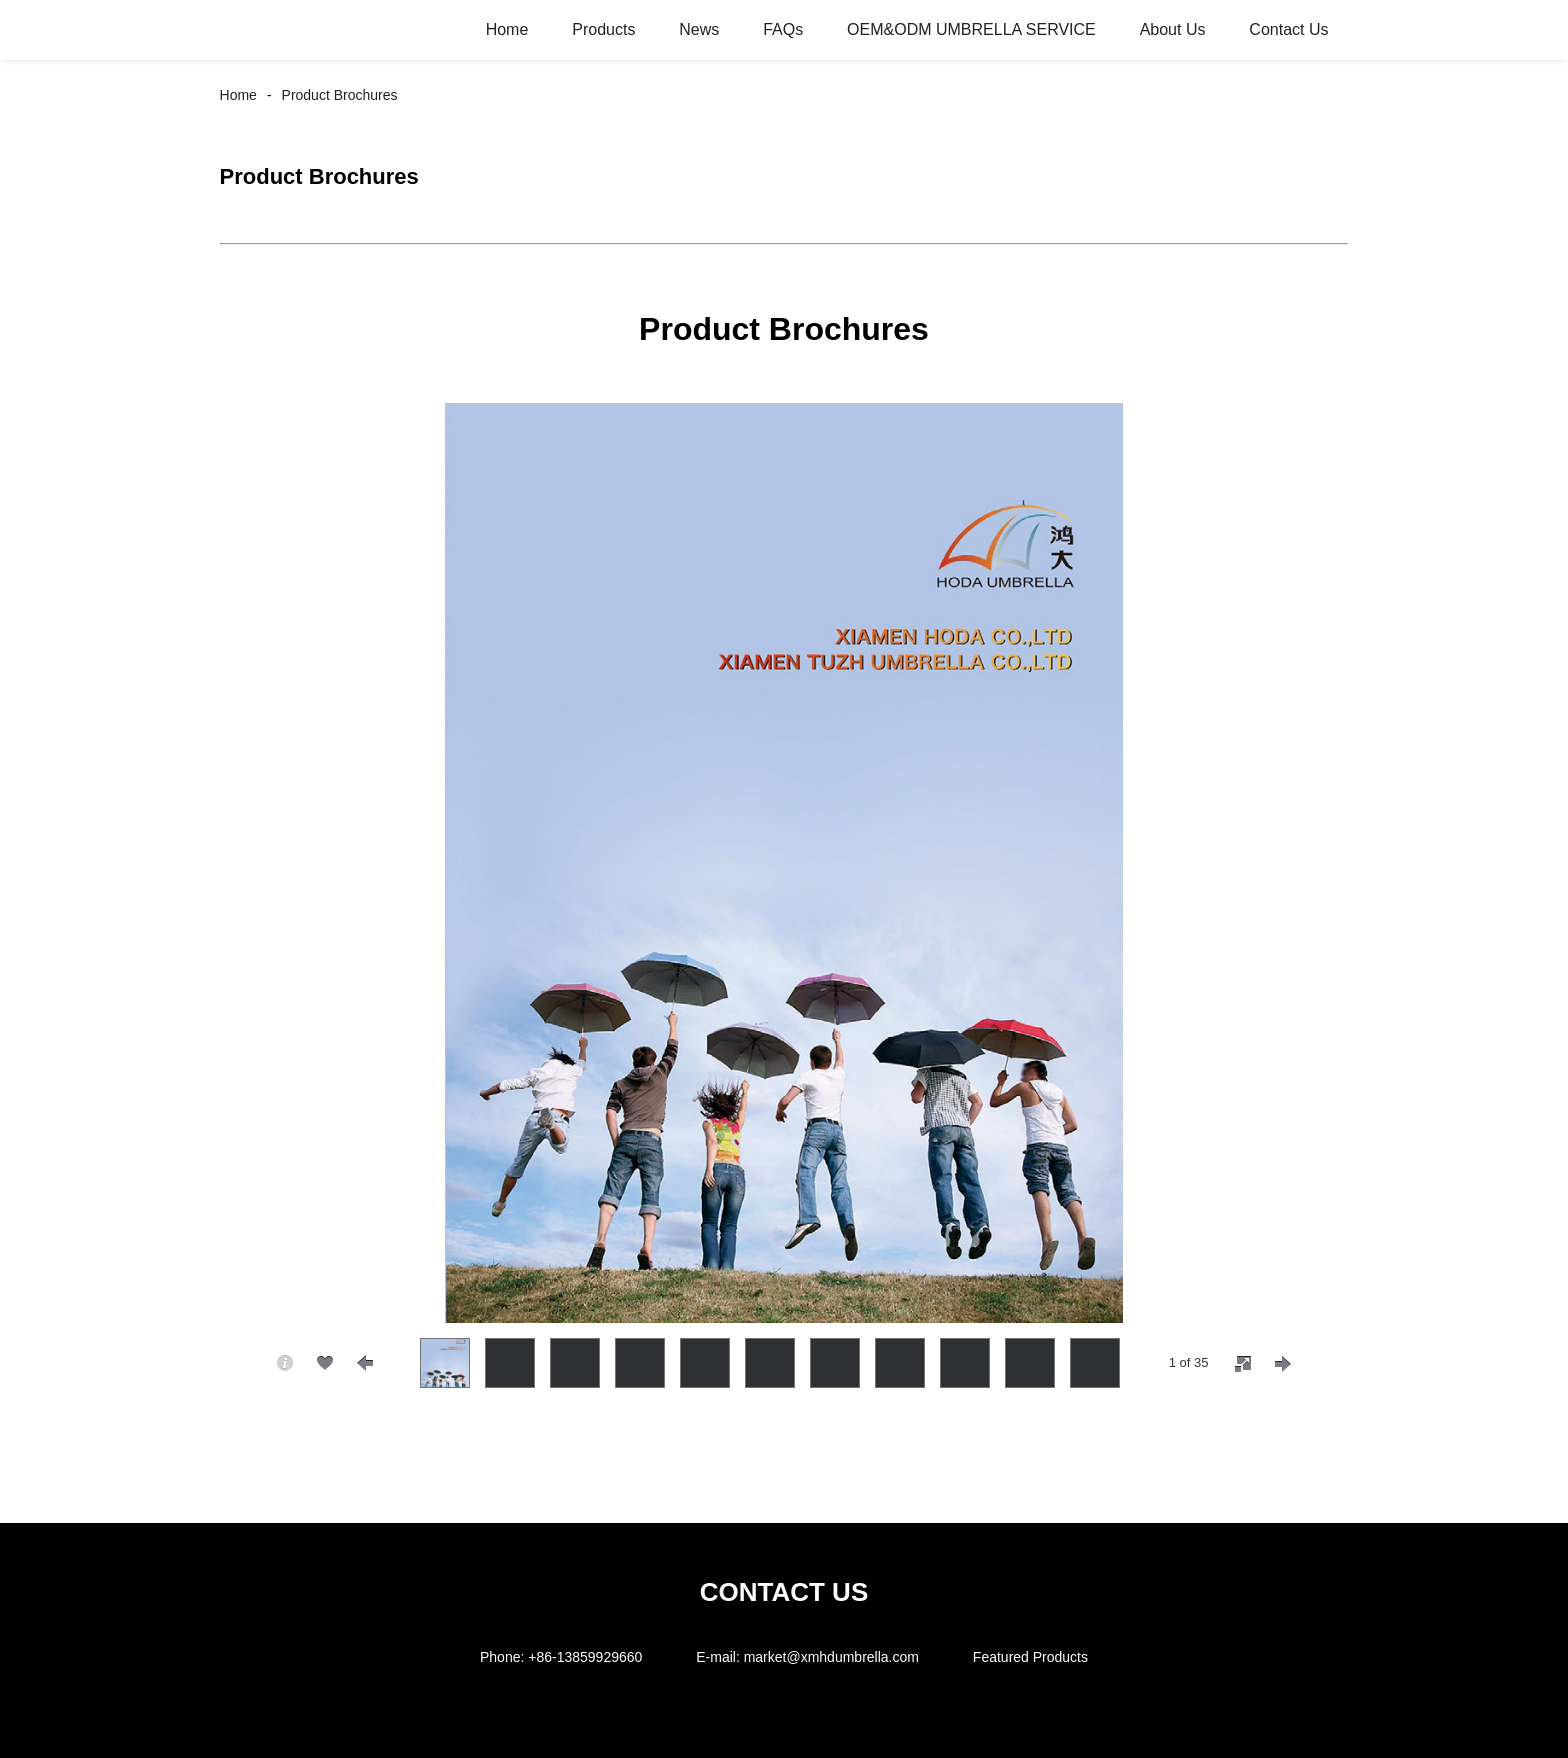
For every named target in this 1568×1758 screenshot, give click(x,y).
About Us (1173, 29)
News (699, 29)
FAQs (783, 29)
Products (603, 29)
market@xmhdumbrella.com (831, 1657)
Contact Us (1288, 29)
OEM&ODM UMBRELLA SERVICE (971, 29)
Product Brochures (340, 95)
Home (507, 29)
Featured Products (1030, 1657)
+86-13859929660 (585, 1657)
